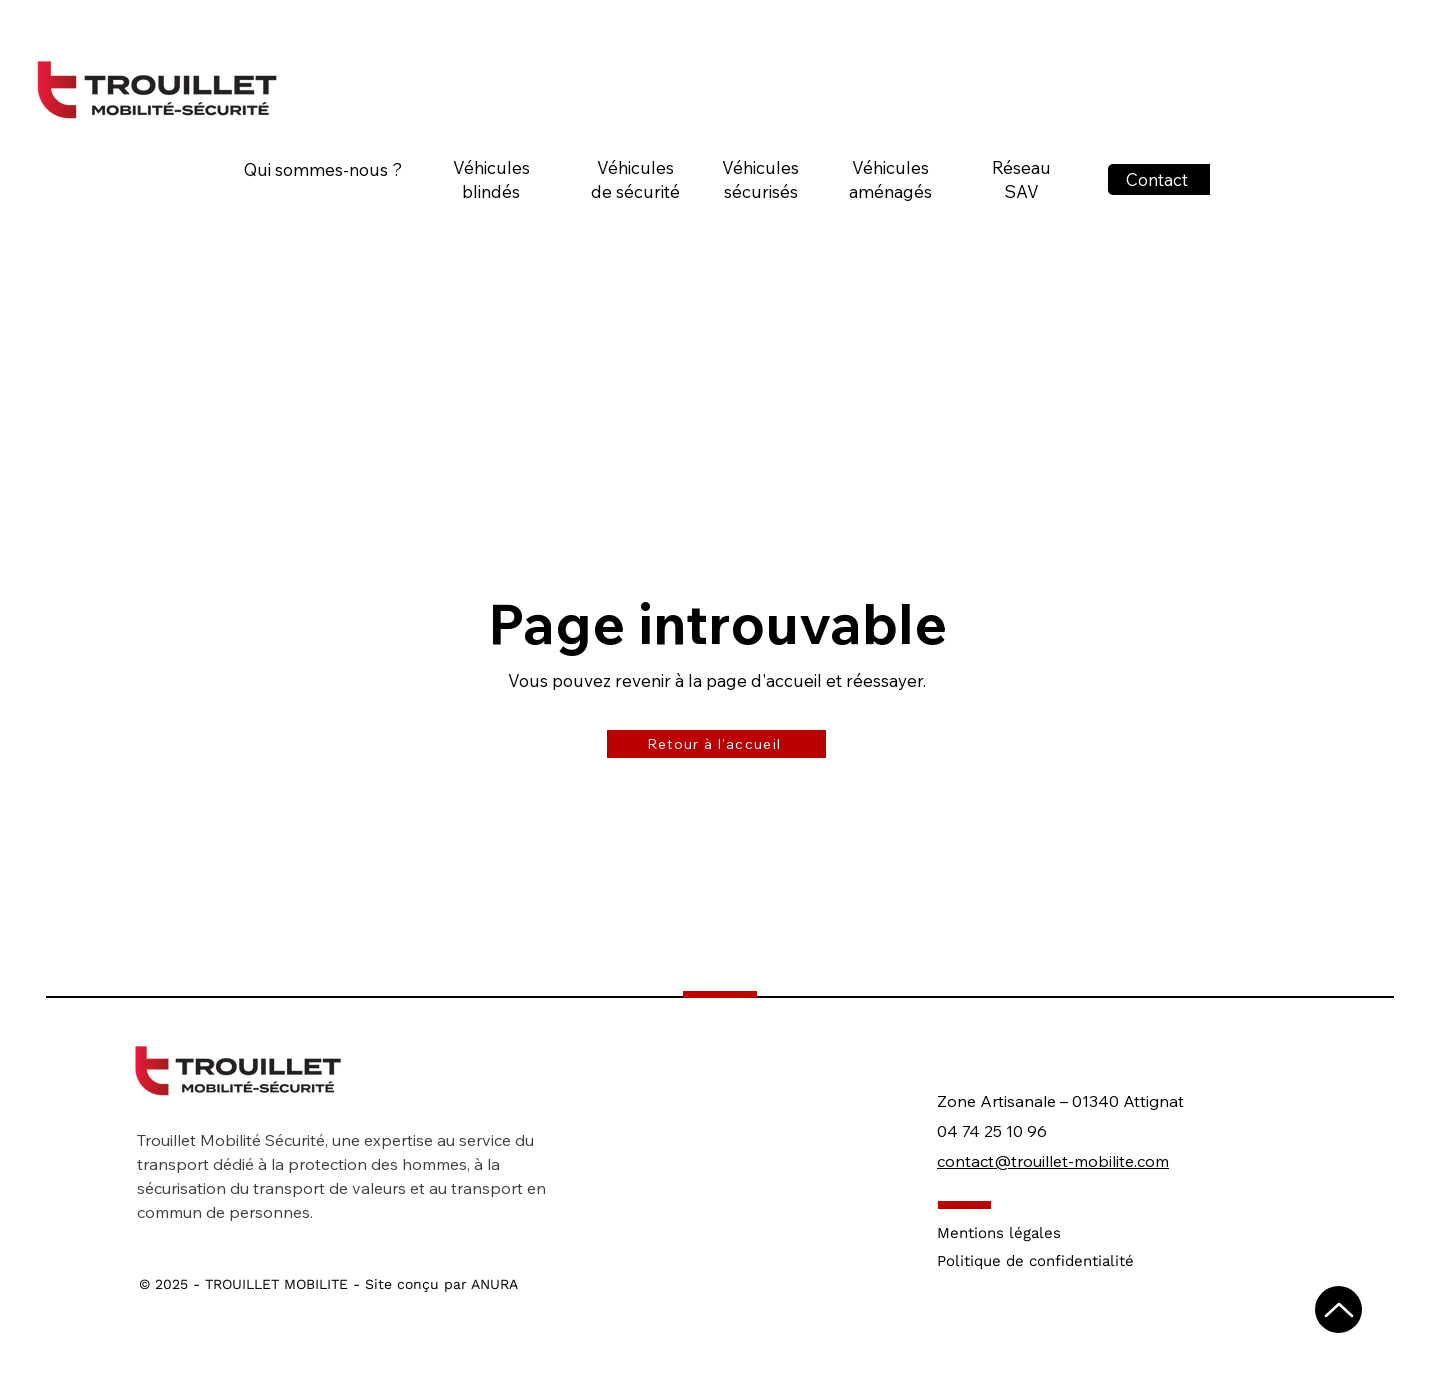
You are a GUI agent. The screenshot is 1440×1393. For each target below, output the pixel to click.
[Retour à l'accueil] (716, 744)
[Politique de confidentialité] (1048, 1261)
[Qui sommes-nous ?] (325, 169)
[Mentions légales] (1048, 1233)
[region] (498, 220)
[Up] (1338, 1309)
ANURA (494, 1284)
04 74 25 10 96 (992, 1131)
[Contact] (1159, 179)
